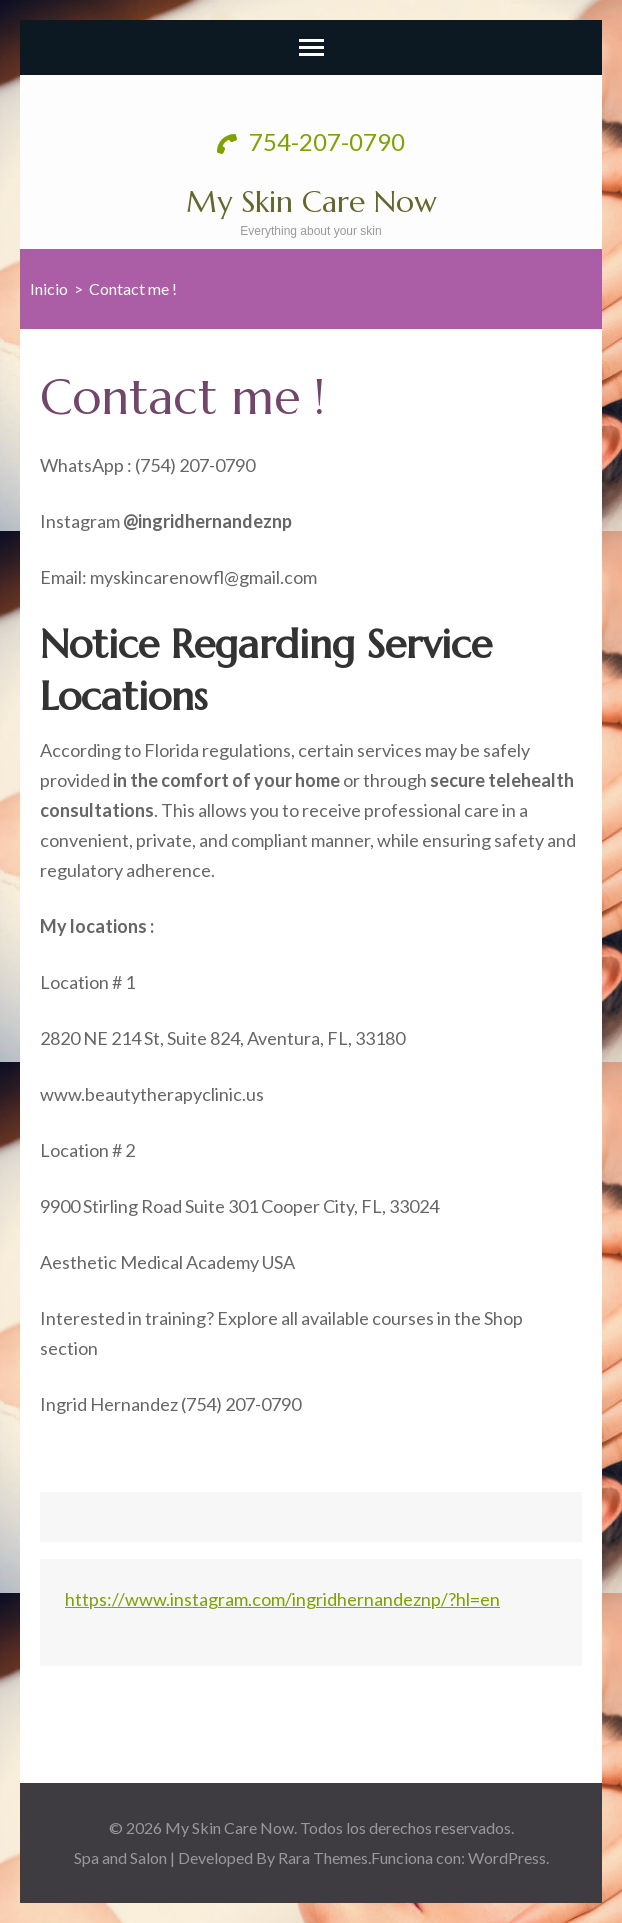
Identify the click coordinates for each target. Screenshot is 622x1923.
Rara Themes (323, 1857)
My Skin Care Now (311, 201)
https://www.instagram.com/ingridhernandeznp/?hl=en (282, 1599)
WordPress (507, 1857)
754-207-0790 (311, 141)
